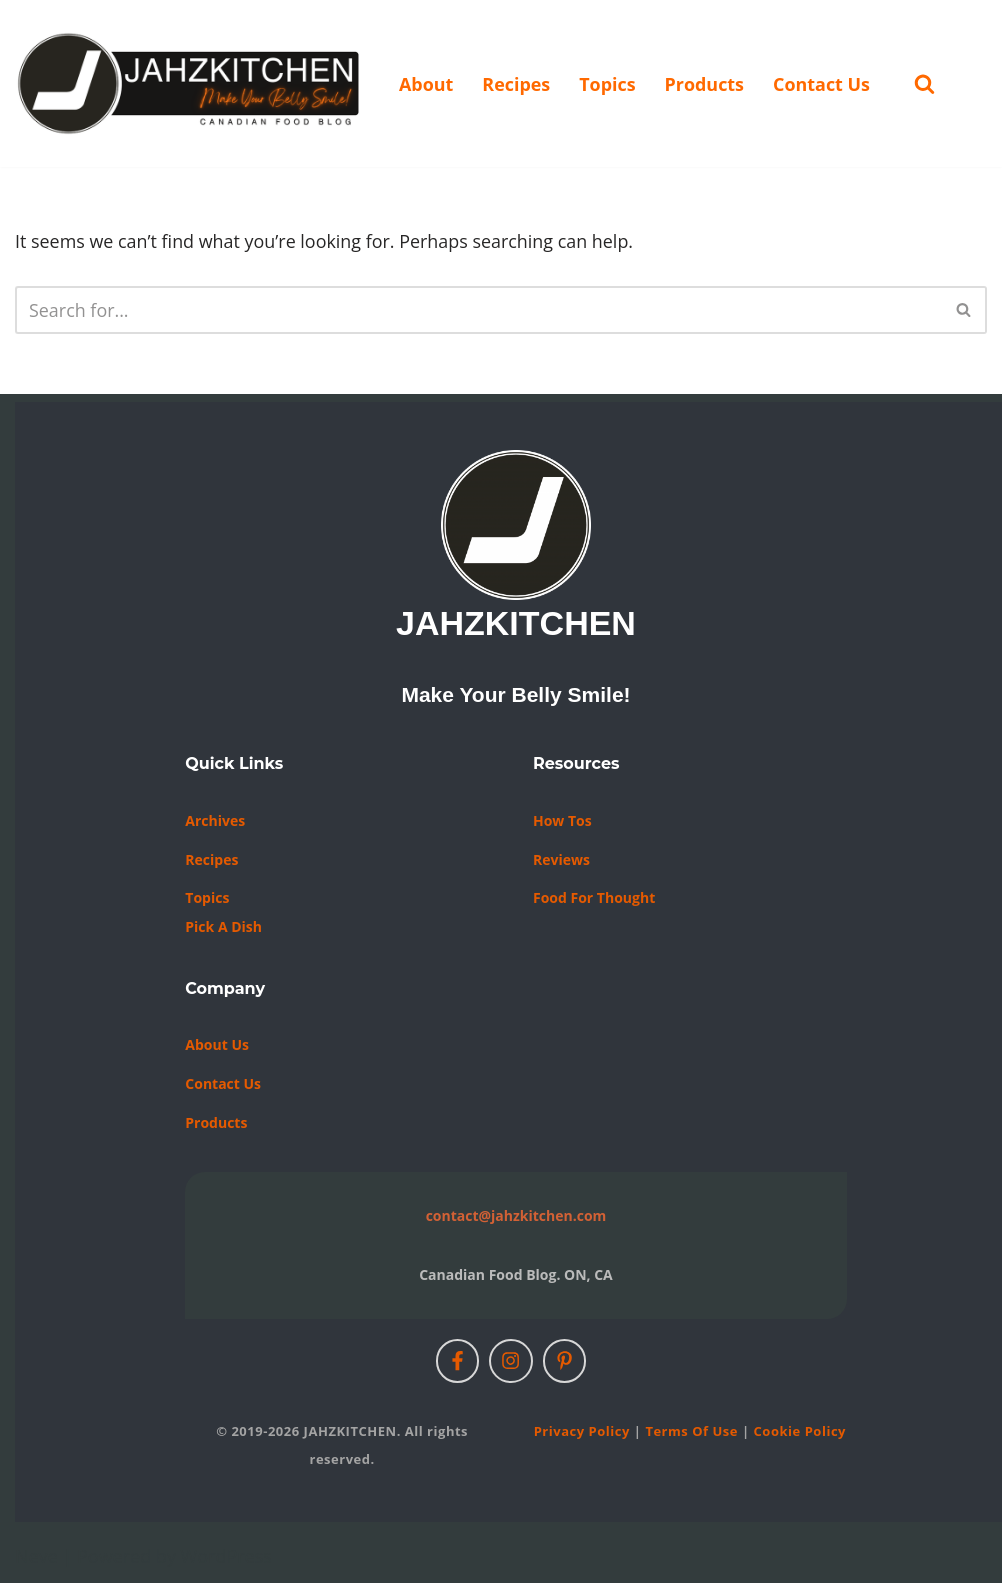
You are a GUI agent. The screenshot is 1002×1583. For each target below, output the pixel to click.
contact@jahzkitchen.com (516, 1215)
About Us (217, 1045)
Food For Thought (594, 897)
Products (706, 84)
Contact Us (822, 84)
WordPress (226, 1556)
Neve (36, 1556)
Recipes (517, 84)
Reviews (561, 859)
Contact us (223, 1083)
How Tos (562, 820)
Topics (608, 84)
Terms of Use (691, 1431)
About (426, 84)
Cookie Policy (800, 1431)
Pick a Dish (223, 926)
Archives (215, 820)
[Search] (926, 83)
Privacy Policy (582, 1431)
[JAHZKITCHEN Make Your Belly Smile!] (190, 83)
